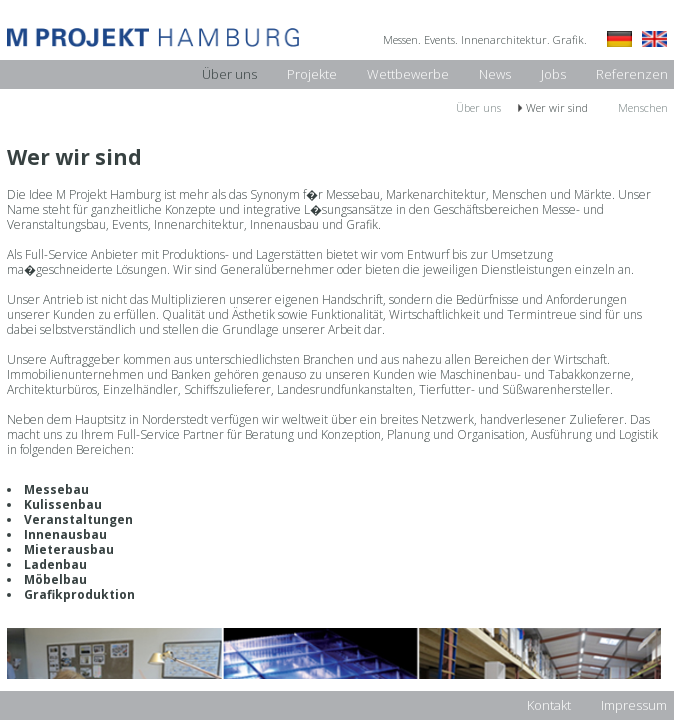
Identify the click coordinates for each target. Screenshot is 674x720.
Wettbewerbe (408, 74)
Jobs (553, 74)
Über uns (229, 74)
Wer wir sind (557, 107)
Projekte (312, 74)
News (495, 74)
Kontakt (549, 705)
